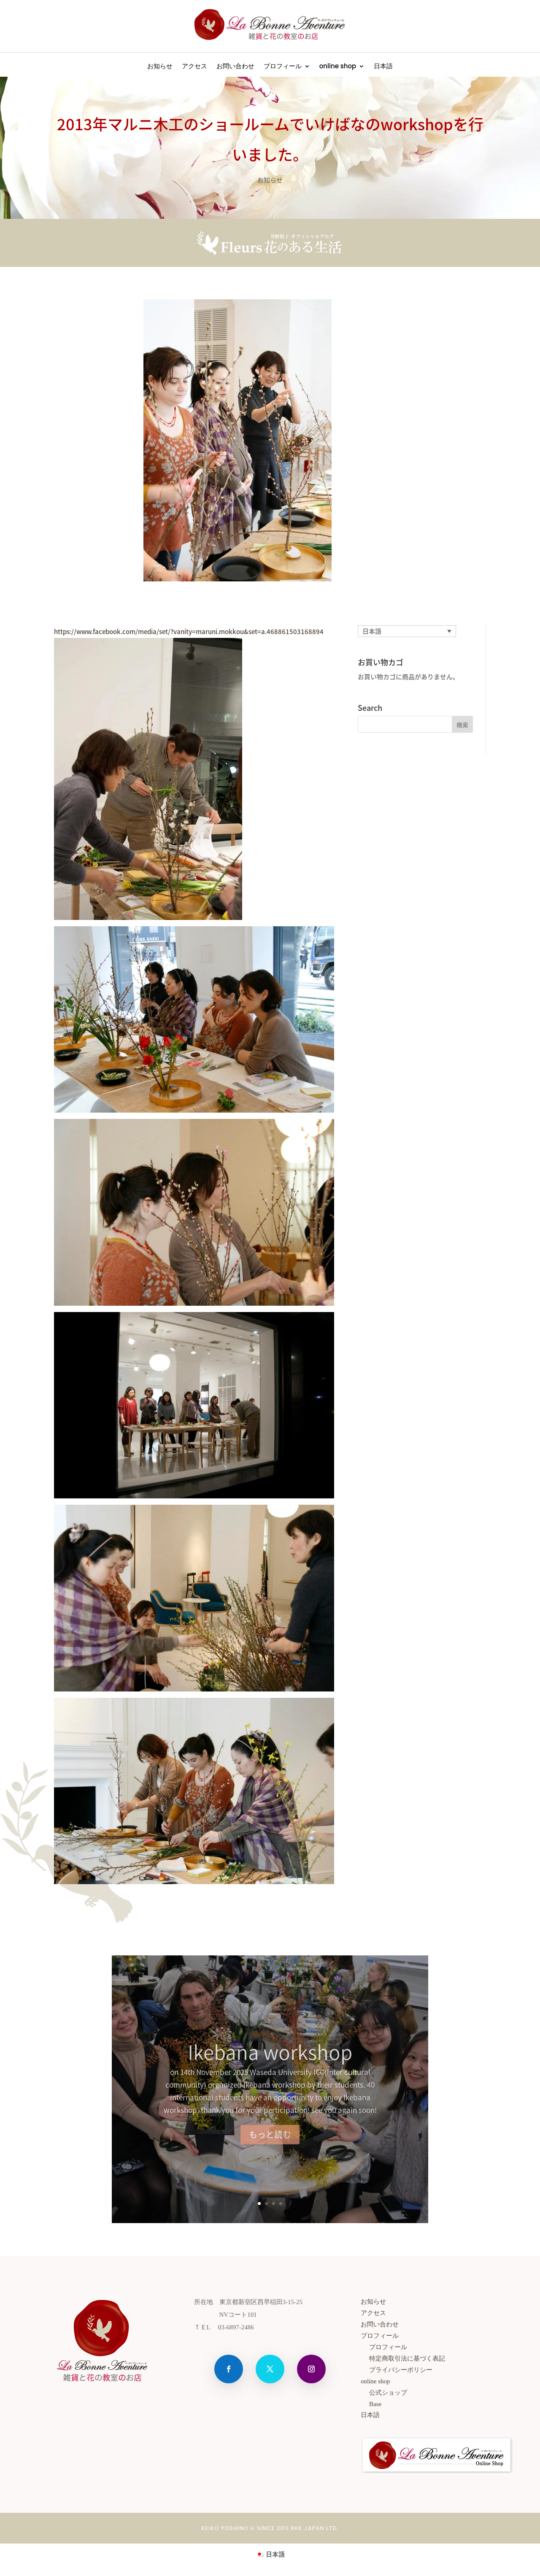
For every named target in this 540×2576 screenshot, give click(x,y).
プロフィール (283, 66)
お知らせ (160, 66)
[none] (407, 631)
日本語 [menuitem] (371, 631)
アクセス (194, 66)
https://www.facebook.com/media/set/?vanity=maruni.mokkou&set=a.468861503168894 (189, 631)
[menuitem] (383, 68)
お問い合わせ (235, 66)
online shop (337, 66)
